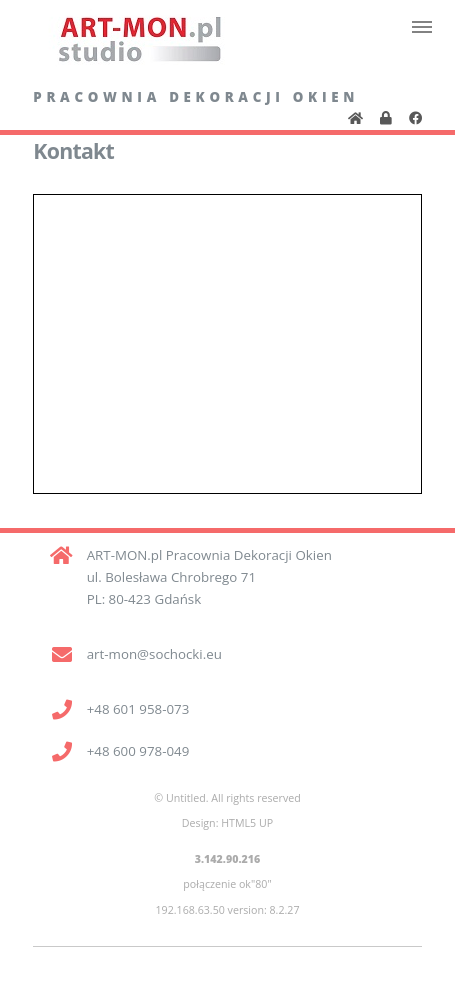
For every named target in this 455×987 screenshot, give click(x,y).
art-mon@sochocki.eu (154, 654)
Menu (421, 27)
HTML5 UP (247, 823)
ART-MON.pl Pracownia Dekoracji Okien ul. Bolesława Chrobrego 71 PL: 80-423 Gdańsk (209, 577)
